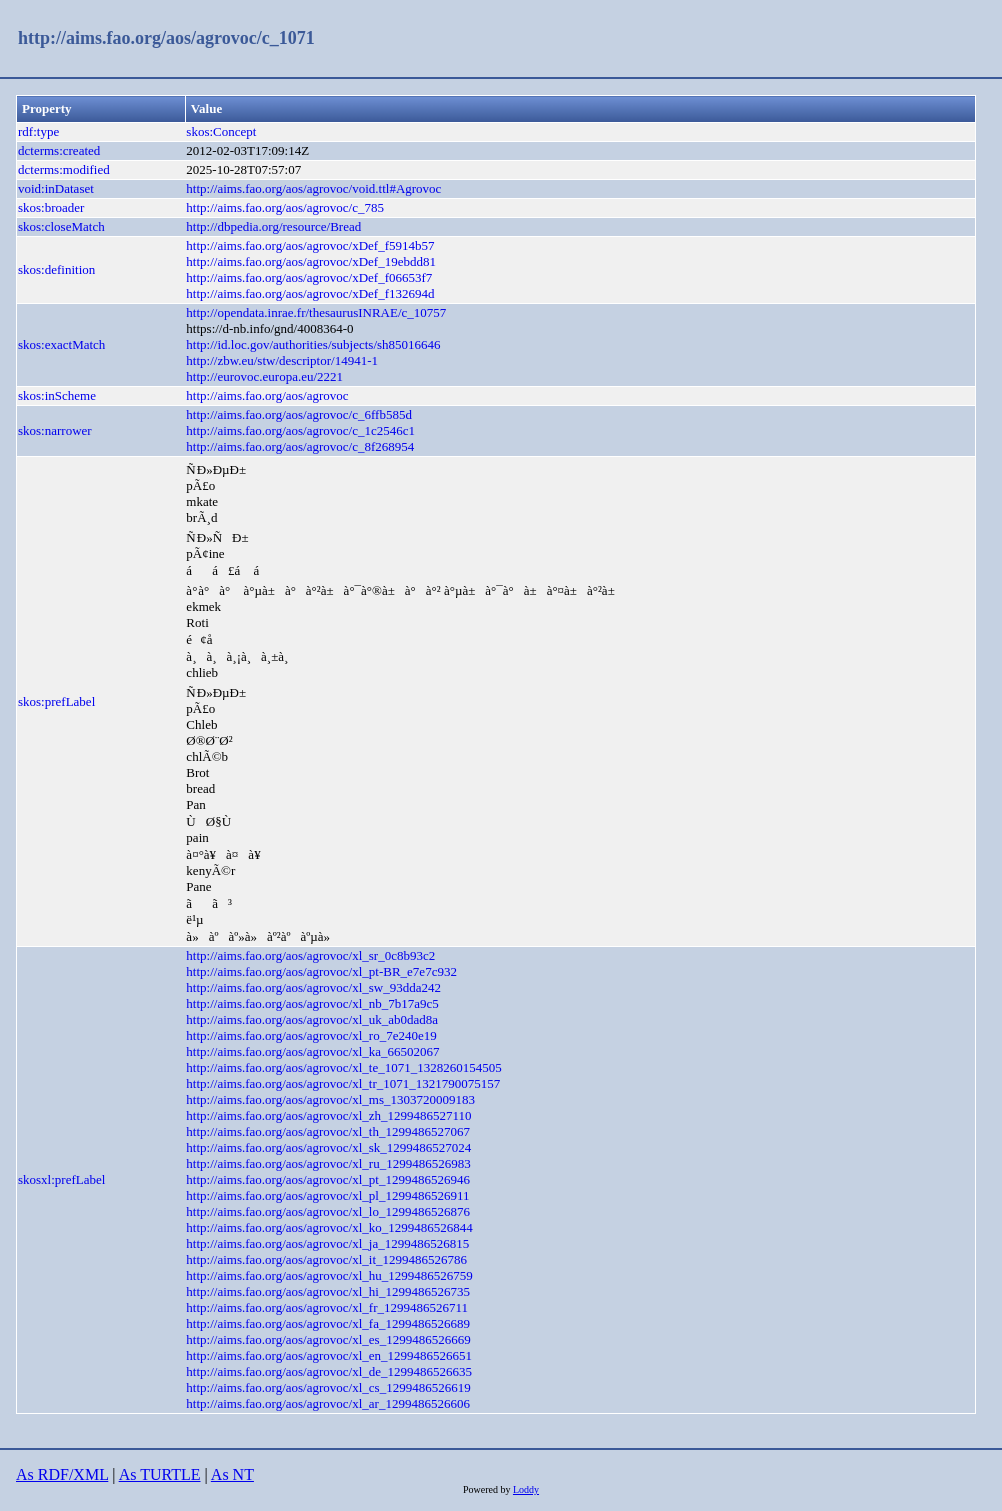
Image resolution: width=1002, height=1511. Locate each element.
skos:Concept (221, 131)
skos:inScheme (57, 395)
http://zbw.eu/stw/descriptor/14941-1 (282, 360)
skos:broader (51, 207)
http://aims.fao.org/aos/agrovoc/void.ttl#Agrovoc (313, 188)
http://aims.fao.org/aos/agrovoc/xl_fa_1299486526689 (328, 1323)
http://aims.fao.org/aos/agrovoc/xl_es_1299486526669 (328, 1339)
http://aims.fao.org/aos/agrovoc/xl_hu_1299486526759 (329, 1275)
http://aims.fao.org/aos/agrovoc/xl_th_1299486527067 (328, 1131)
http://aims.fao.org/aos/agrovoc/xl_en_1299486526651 (329, 1355)
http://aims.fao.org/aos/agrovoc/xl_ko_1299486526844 (329, 1227)
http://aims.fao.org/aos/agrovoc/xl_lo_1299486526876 (328, 1211)
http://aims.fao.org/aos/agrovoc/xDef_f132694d (310, 293)
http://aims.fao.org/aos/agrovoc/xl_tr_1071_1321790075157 (343, 1083)
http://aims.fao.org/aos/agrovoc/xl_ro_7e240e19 (311, 1035)
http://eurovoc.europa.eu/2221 (264, 376)
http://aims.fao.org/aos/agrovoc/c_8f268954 (300, 446)
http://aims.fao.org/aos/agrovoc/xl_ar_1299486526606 (328, 1403)
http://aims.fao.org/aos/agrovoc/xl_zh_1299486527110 (328, 1115)
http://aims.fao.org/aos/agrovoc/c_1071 (166, 38)
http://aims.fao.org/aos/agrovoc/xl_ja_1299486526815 (327, 1243)
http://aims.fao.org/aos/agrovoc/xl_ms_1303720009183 (330, 1099)
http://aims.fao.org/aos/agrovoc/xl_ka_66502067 (312, 1051)
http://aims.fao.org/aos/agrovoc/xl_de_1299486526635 (329, 1371)
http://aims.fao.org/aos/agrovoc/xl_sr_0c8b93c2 (310, 955)
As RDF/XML (62, 1474)
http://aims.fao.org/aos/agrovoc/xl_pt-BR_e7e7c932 (321, 971)
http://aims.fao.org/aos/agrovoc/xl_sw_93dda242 (313, 987)
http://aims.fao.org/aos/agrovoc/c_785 (285, 207)
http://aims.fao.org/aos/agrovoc (267, 395)
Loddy (526, 1489)
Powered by (488, 1489)
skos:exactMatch (61, 344)
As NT (232, 1474)
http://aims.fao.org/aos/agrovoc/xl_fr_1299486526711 (327, 1307)
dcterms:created (59, 150)
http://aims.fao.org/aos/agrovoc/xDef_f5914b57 (310, 245)
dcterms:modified (64, 169)
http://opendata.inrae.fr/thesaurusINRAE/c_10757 (316, 312)
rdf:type (38, 131)
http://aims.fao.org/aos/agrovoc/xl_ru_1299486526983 (328, 1163)
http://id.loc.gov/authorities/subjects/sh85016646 (313, 344)
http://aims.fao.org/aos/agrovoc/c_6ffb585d (299, 414)
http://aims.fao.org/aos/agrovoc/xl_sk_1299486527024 (328, 1147)
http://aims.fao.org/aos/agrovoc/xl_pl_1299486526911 (327, 1195)
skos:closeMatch (61, 226)
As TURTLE (160, 1474)
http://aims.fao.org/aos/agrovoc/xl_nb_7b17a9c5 (312, 1003)
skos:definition (56, 269)
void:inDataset (56, 188)
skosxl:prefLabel (61, 1179)
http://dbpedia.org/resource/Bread (273, 226)
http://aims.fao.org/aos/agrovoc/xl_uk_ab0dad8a (312, 1019)
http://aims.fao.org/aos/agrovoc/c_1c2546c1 (300, 430)
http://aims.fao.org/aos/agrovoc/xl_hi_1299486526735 (328, 1291)
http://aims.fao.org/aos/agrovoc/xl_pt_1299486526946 (328, 1179)
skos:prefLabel (56, 701)
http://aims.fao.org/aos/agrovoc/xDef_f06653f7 (309, 277)
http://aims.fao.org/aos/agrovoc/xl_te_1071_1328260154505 (343, 1067)
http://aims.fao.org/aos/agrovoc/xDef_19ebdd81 (311, 261)
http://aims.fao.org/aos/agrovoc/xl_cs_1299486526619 (328, 1387)
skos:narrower (55, 430)
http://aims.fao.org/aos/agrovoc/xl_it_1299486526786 (326, 1259)
